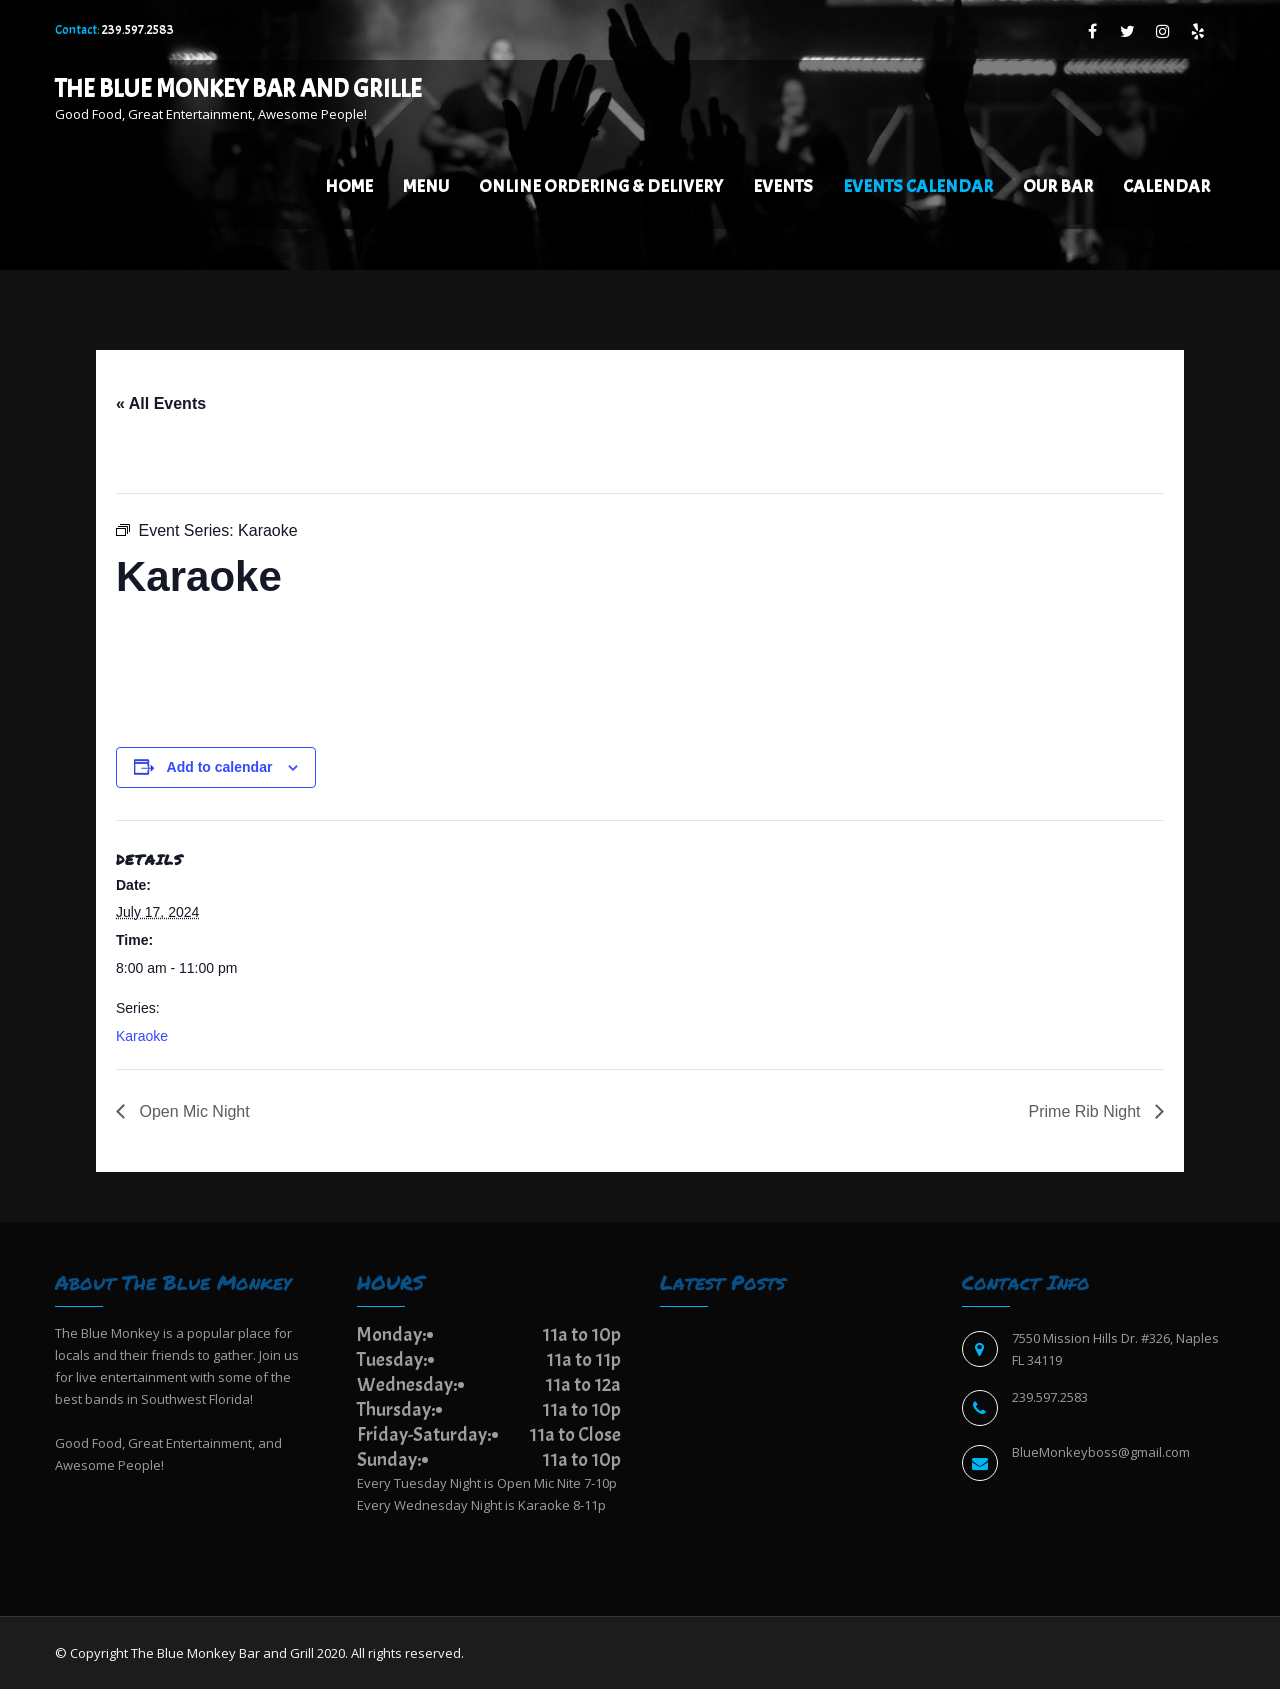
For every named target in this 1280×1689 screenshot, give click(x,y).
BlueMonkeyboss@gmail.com (1101, 1452)
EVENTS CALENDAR (918, 186)
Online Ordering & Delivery (601, 186)
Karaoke (142, 1036)
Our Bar (1058, 186)
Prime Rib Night (1087, 1111)
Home (349, 186)
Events (783, 186)
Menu (426, 186)
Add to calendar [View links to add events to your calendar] (220, 767)
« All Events (161, 403)
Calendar (1166, 186)
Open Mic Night (192, 1111)
